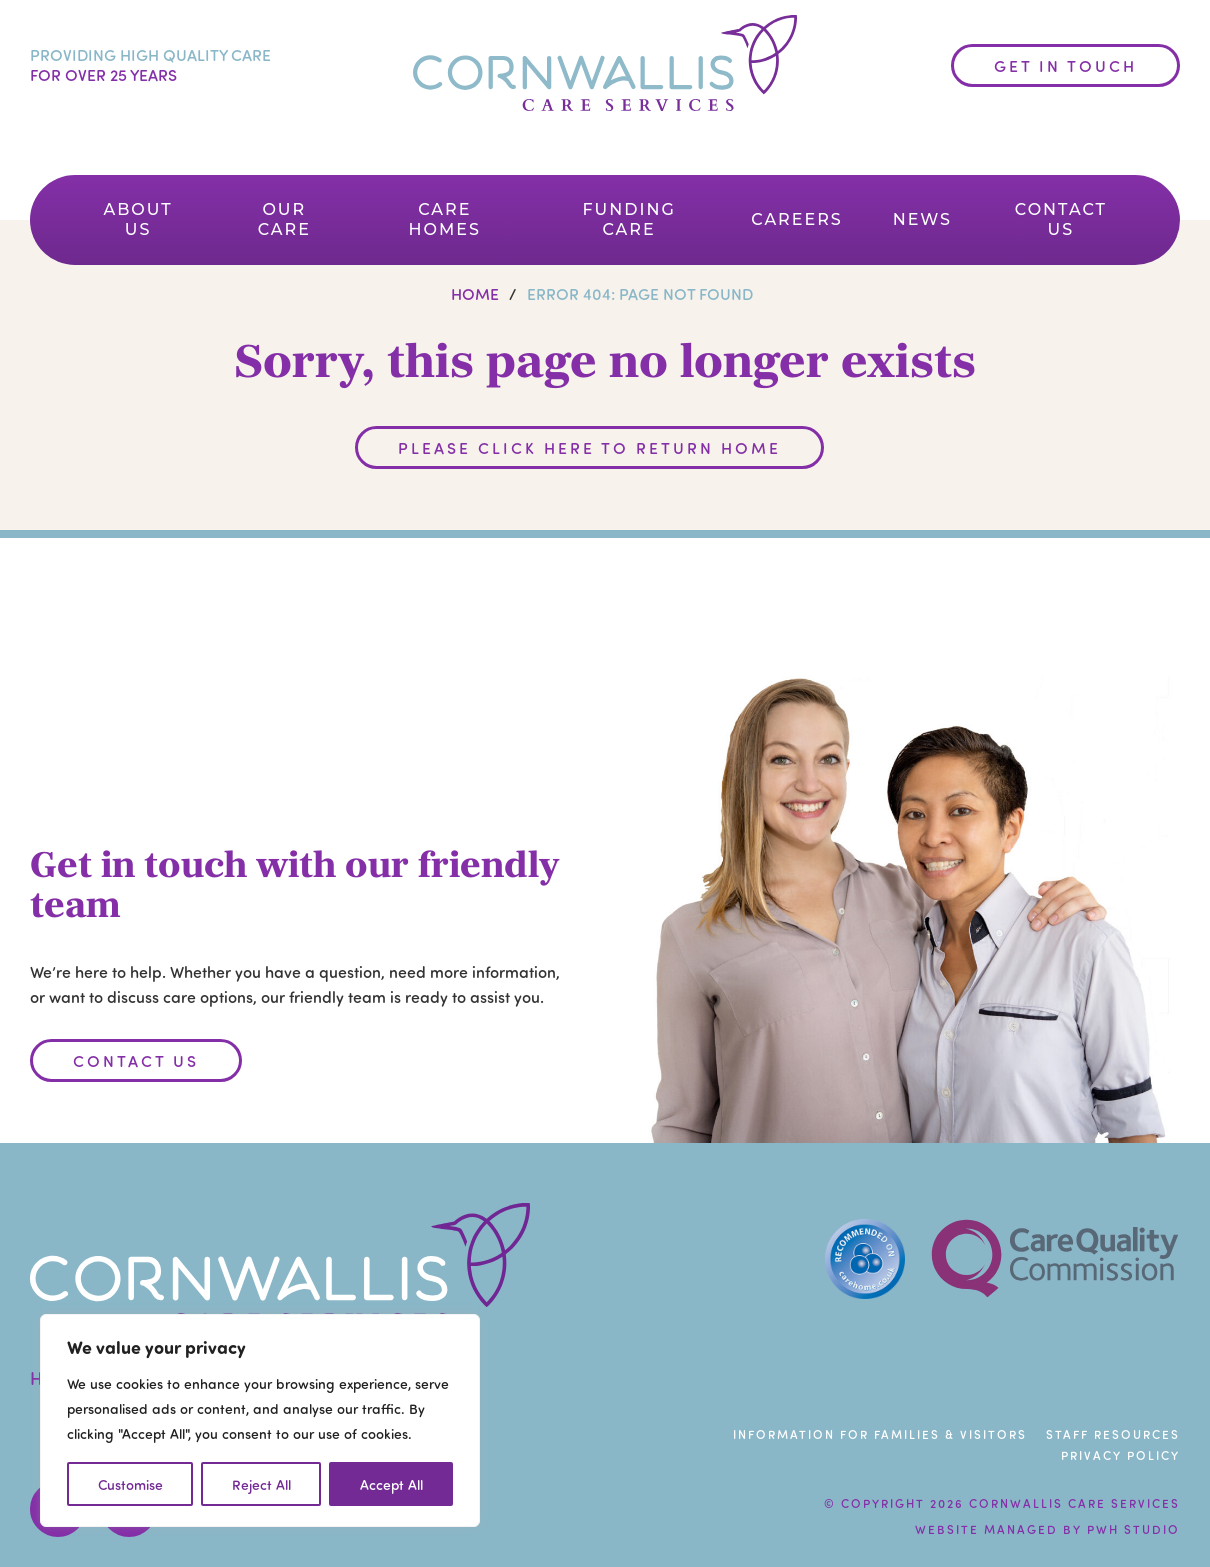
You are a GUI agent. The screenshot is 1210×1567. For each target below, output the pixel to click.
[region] (260, 1420)
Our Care (284, 219)
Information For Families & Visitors (880, 1434)
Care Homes (445, 219)
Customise (130, 1484)
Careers (797, 219)
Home (475, 293)
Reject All (261, 1484)
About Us (138, 219)
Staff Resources (1113, 1434)
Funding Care (628, 219)
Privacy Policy (1120, 1455)
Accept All (391, 1484)
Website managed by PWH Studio (1047, 1529)
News (922, 219)
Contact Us (1061, 219)
